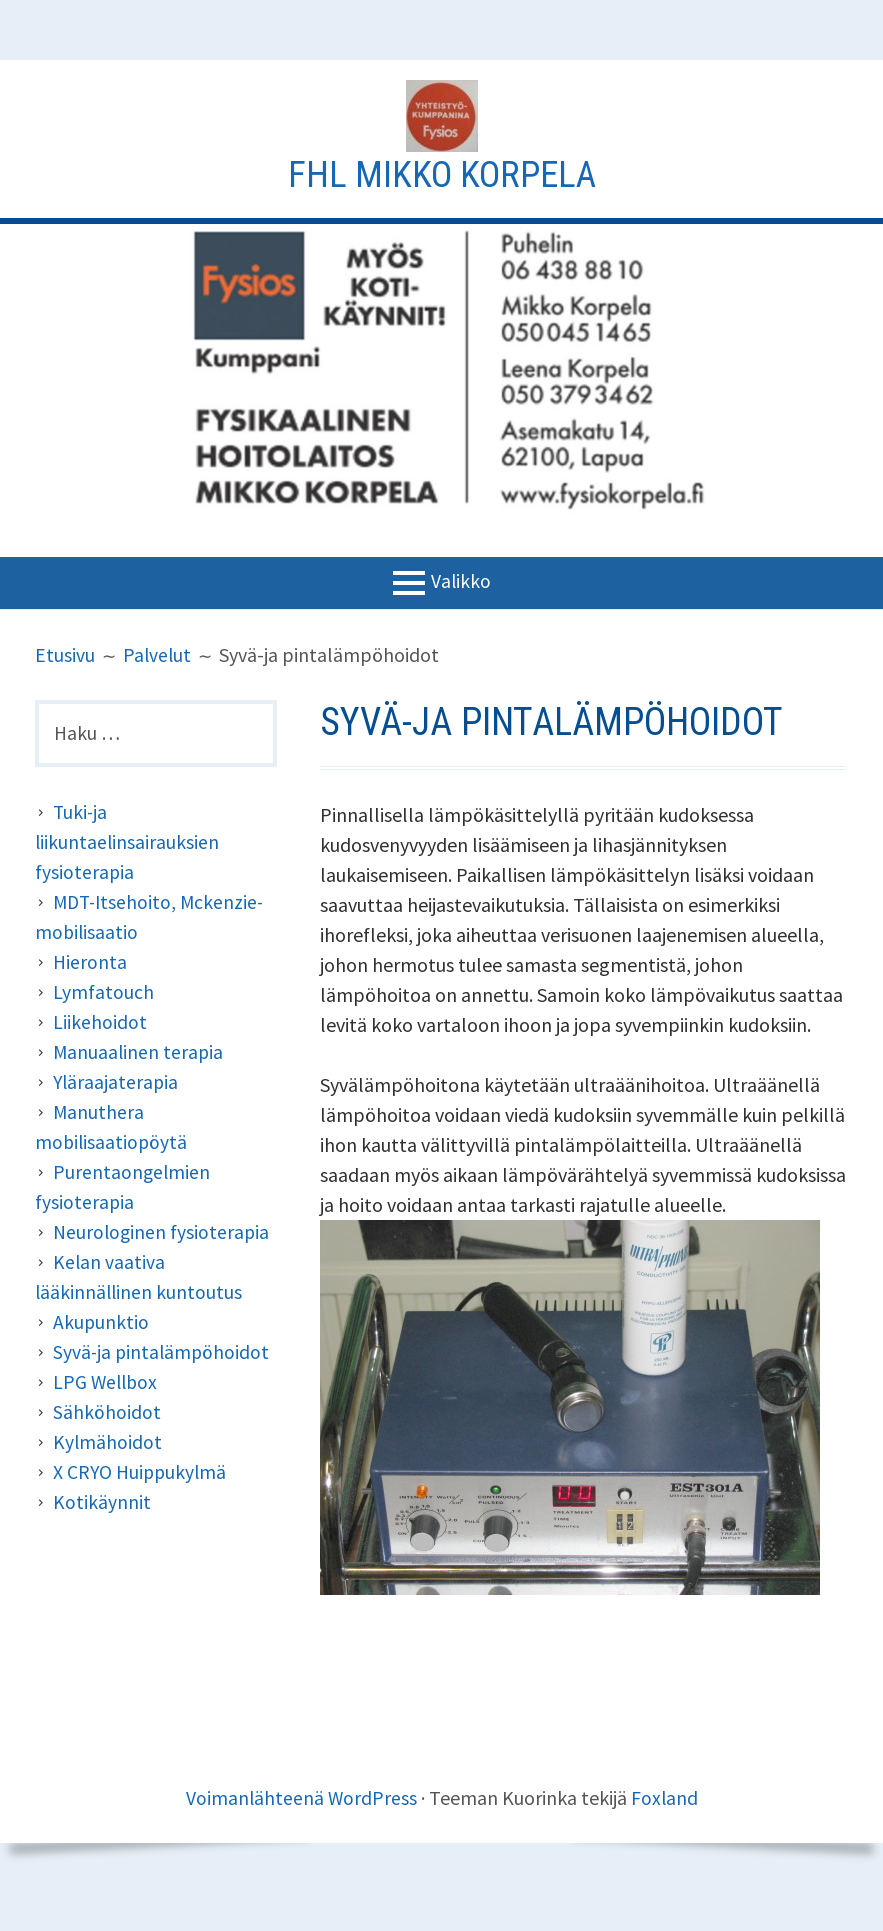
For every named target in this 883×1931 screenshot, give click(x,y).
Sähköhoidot (107, 1412)
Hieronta (90, 962)
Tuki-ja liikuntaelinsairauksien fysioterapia (128, 842)
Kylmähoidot (108, 1442)
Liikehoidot (100, 1022)
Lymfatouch (103, 992)
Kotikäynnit (102, 1502)
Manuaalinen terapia (139, 1052)
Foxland (665, 1797)
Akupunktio (101, 1322)
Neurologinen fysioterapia (163, 1232)
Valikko (460, 580)
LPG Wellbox (107, 1382)
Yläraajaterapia (117, 1082)
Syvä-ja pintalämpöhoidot (163, 1352)
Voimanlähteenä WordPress (300, 1797)
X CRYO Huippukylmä (142, 1472)
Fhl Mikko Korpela (442, 174)
